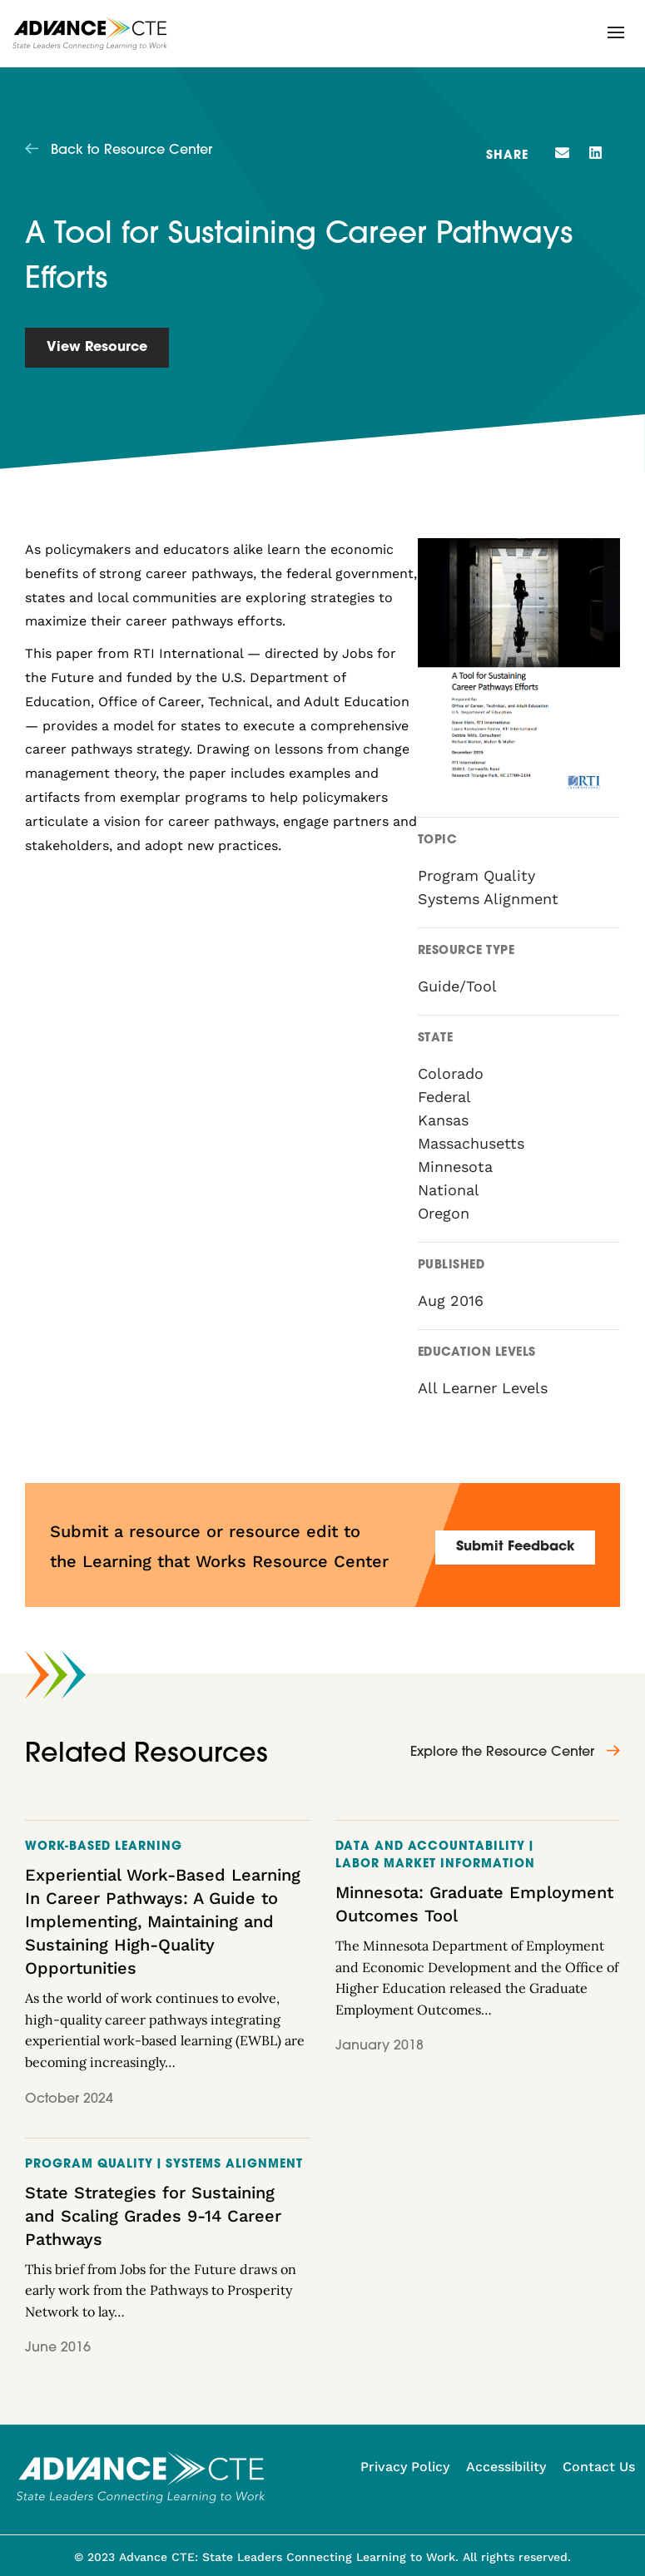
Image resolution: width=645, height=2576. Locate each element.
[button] (616, 32)
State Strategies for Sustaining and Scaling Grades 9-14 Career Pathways (153, 2216)
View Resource (97, 347)
